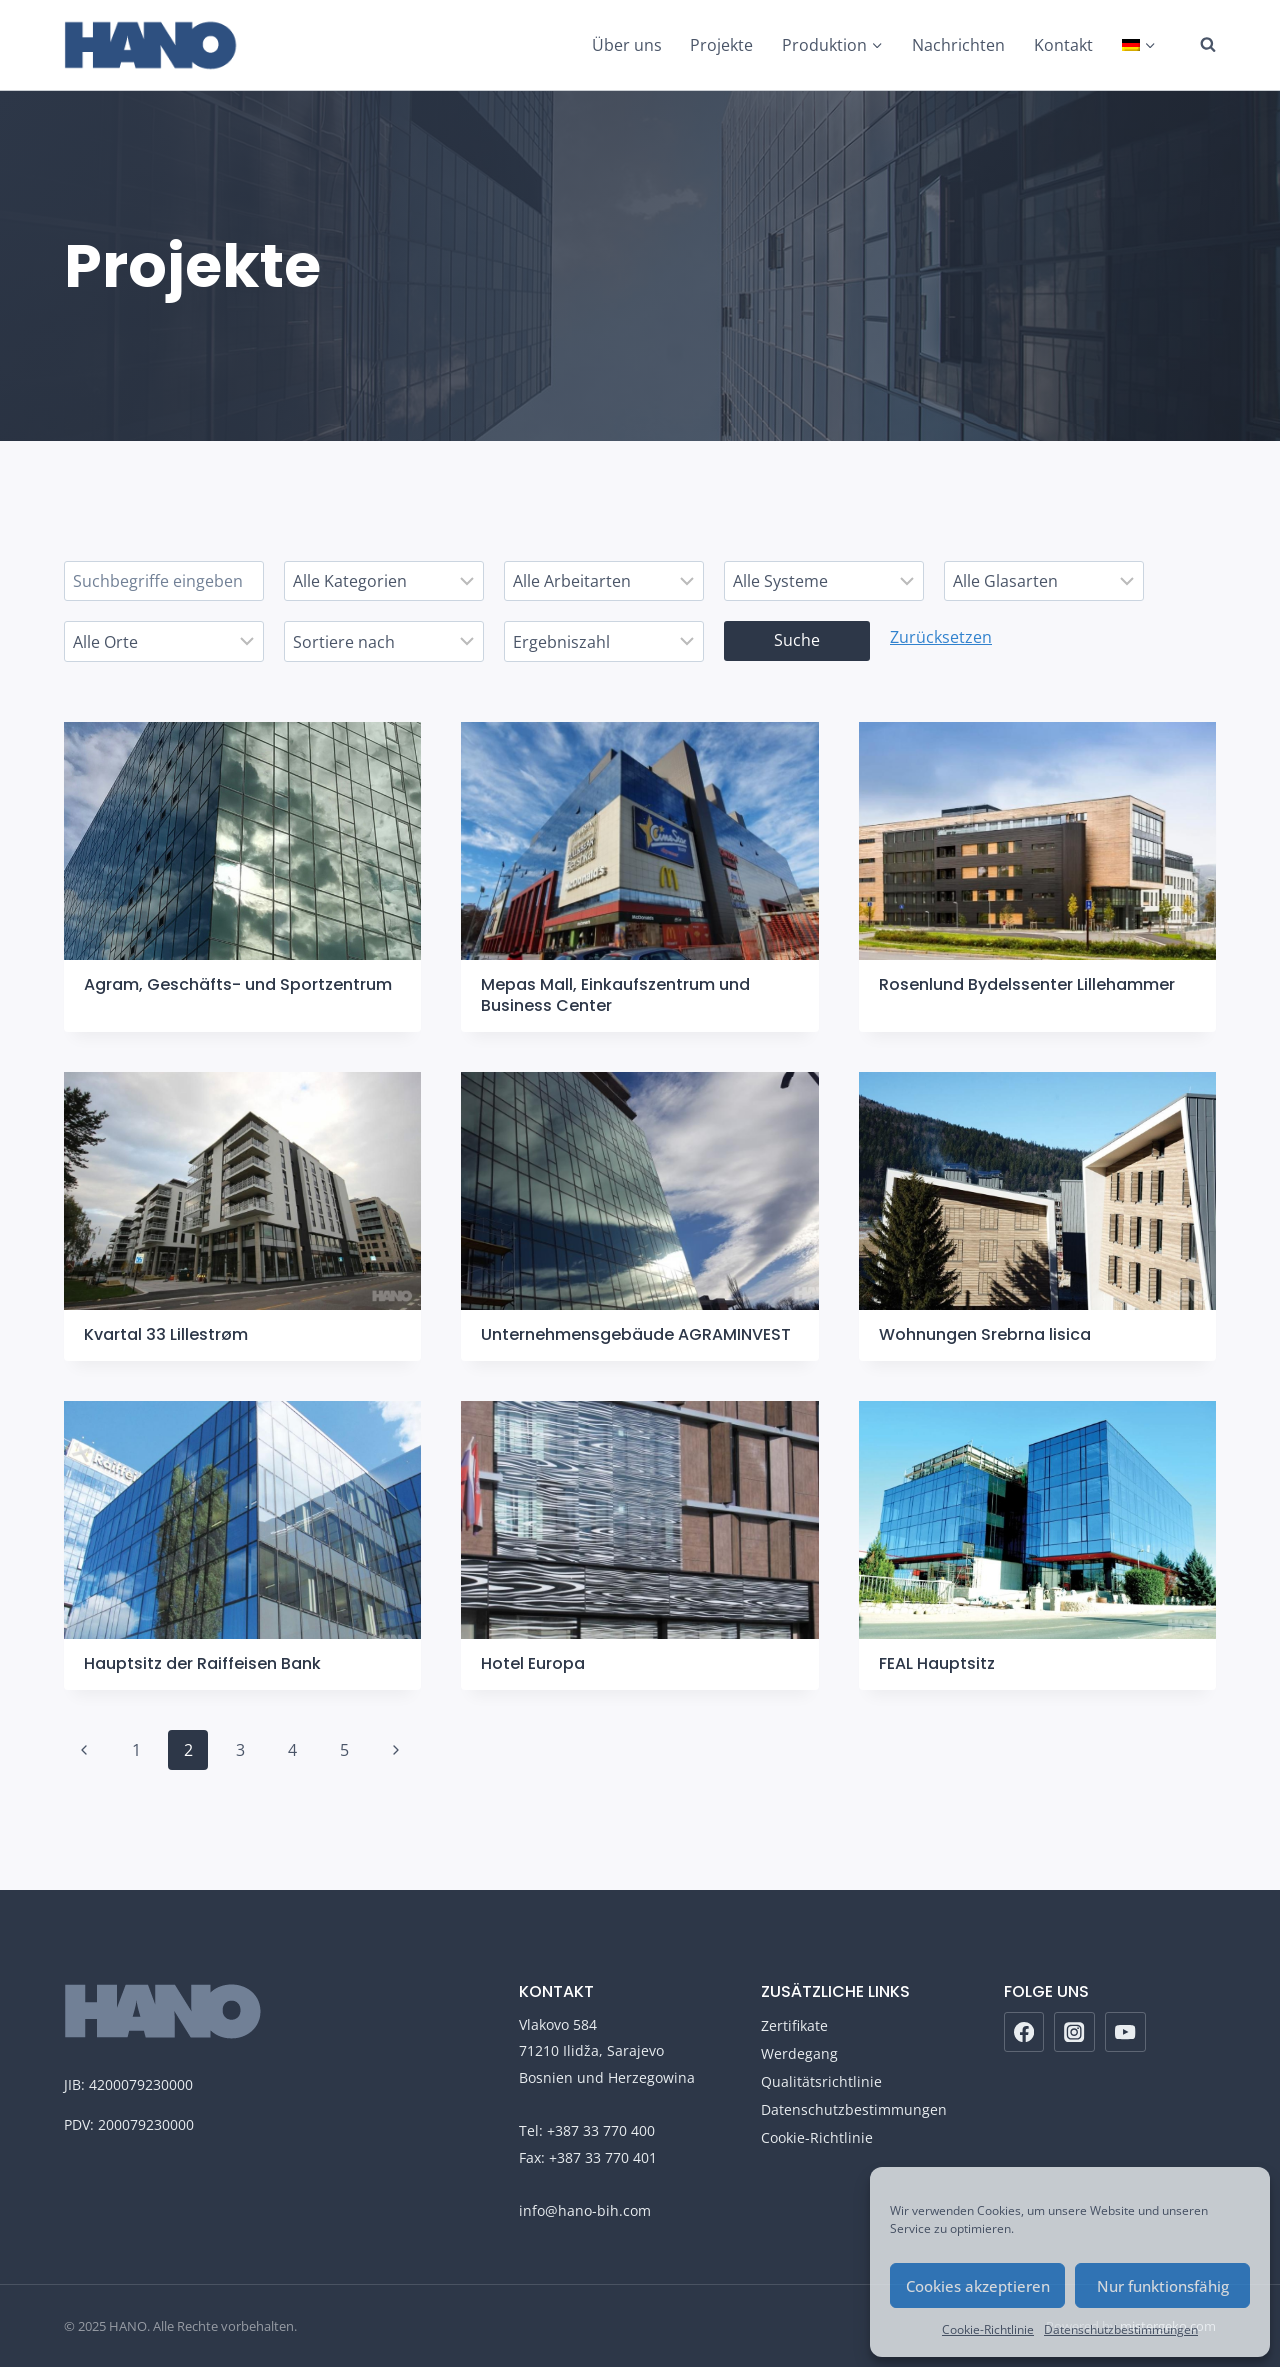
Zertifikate (794, 2025)
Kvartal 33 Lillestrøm (166, 1334)
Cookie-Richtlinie (988, 2329)
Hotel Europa (533, 1663)
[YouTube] (1125, 2032)
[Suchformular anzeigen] (1198, 45)
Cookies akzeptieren (978, 2286)
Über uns (627, 45)
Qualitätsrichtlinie (821, 2081)
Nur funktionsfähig (1163, 2286)
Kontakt (1063, 45)
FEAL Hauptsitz (937, 1663)
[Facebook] (1024, 2032)
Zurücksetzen (941, 637)
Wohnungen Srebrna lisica (985, 1334)
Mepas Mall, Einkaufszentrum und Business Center (615, 995)
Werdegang (799, 2053)
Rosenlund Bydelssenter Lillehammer (1027, 984)
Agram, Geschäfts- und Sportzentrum (238, 984)
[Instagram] (1074, 2032)
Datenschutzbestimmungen (1121, 2329)
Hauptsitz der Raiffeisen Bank (202, 1663)
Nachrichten (958, 45)
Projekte (721, 45)
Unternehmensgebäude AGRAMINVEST (636, 1334)
